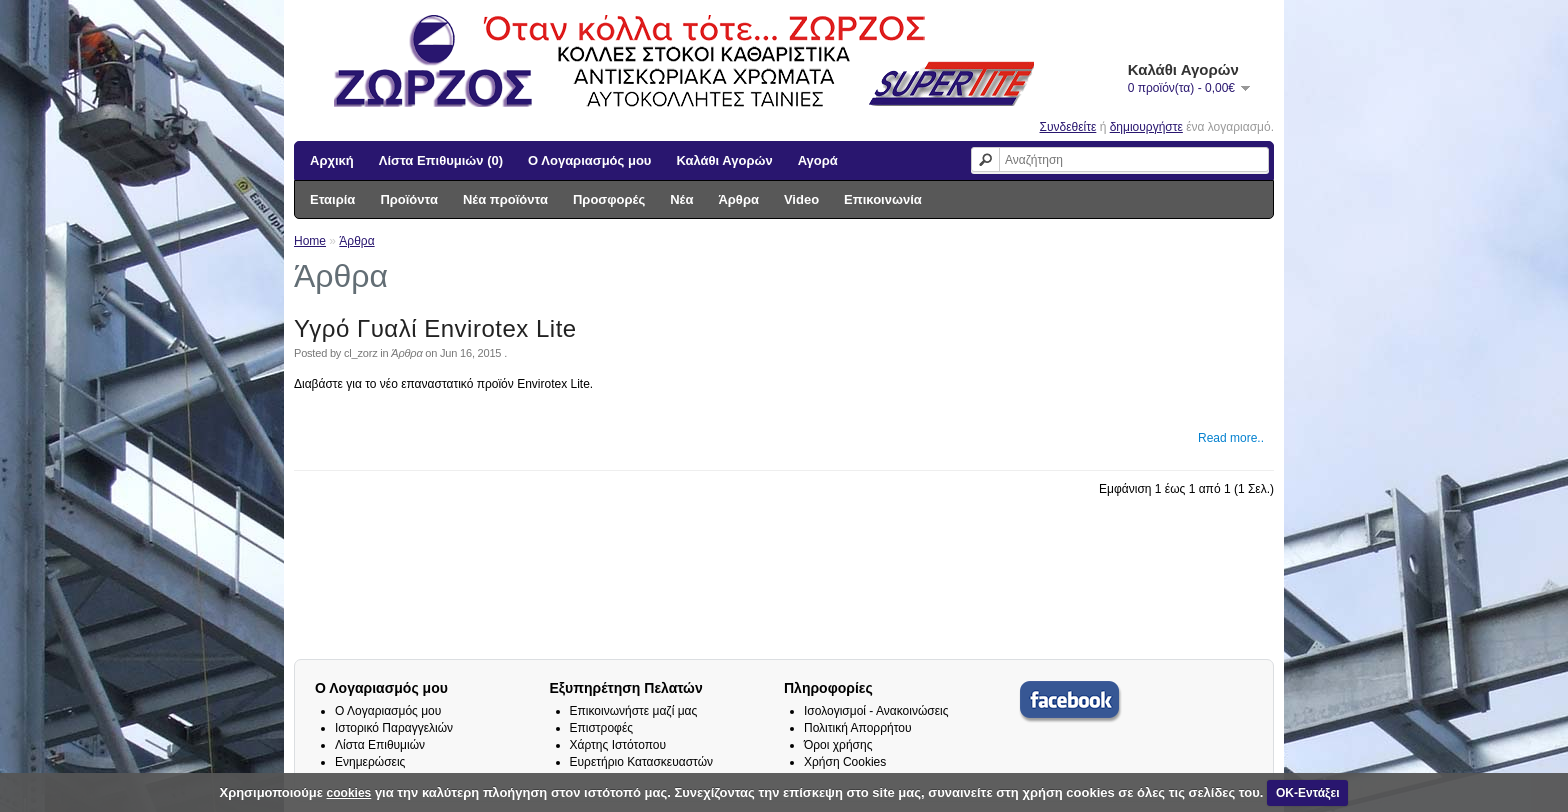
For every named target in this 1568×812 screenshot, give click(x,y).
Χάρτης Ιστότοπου (618, 745)
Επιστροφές (602, 728)
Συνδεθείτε (1068, 127)
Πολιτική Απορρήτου (857, 728)
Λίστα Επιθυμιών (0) (441, 160)
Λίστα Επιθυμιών (380, 745)
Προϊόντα (409, 199)
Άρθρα (738, 199)
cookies (349, 793)
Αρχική (332, 160)
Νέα (681, 199)
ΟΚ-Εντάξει (1307, 793)
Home (310, 241)
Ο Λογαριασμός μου (589, 160)
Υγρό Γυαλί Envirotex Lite (435, 328)
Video (801, 199)
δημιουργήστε (1146, 127)
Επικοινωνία (883, 199)
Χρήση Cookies (845, 762)
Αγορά (818, 160)
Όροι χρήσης (838, 745)
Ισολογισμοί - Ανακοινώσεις (876, 711)
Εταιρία (332, 199)
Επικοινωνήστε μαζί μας (634, 711)
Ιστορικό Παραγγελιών (394, 728)
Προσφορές (609, 199)
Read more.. (1231, 438)
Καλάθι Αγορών (724, 160)
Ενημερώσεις (370, 762)
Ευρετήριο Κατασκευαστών (642, 762)
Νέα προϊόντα (505, 199)
